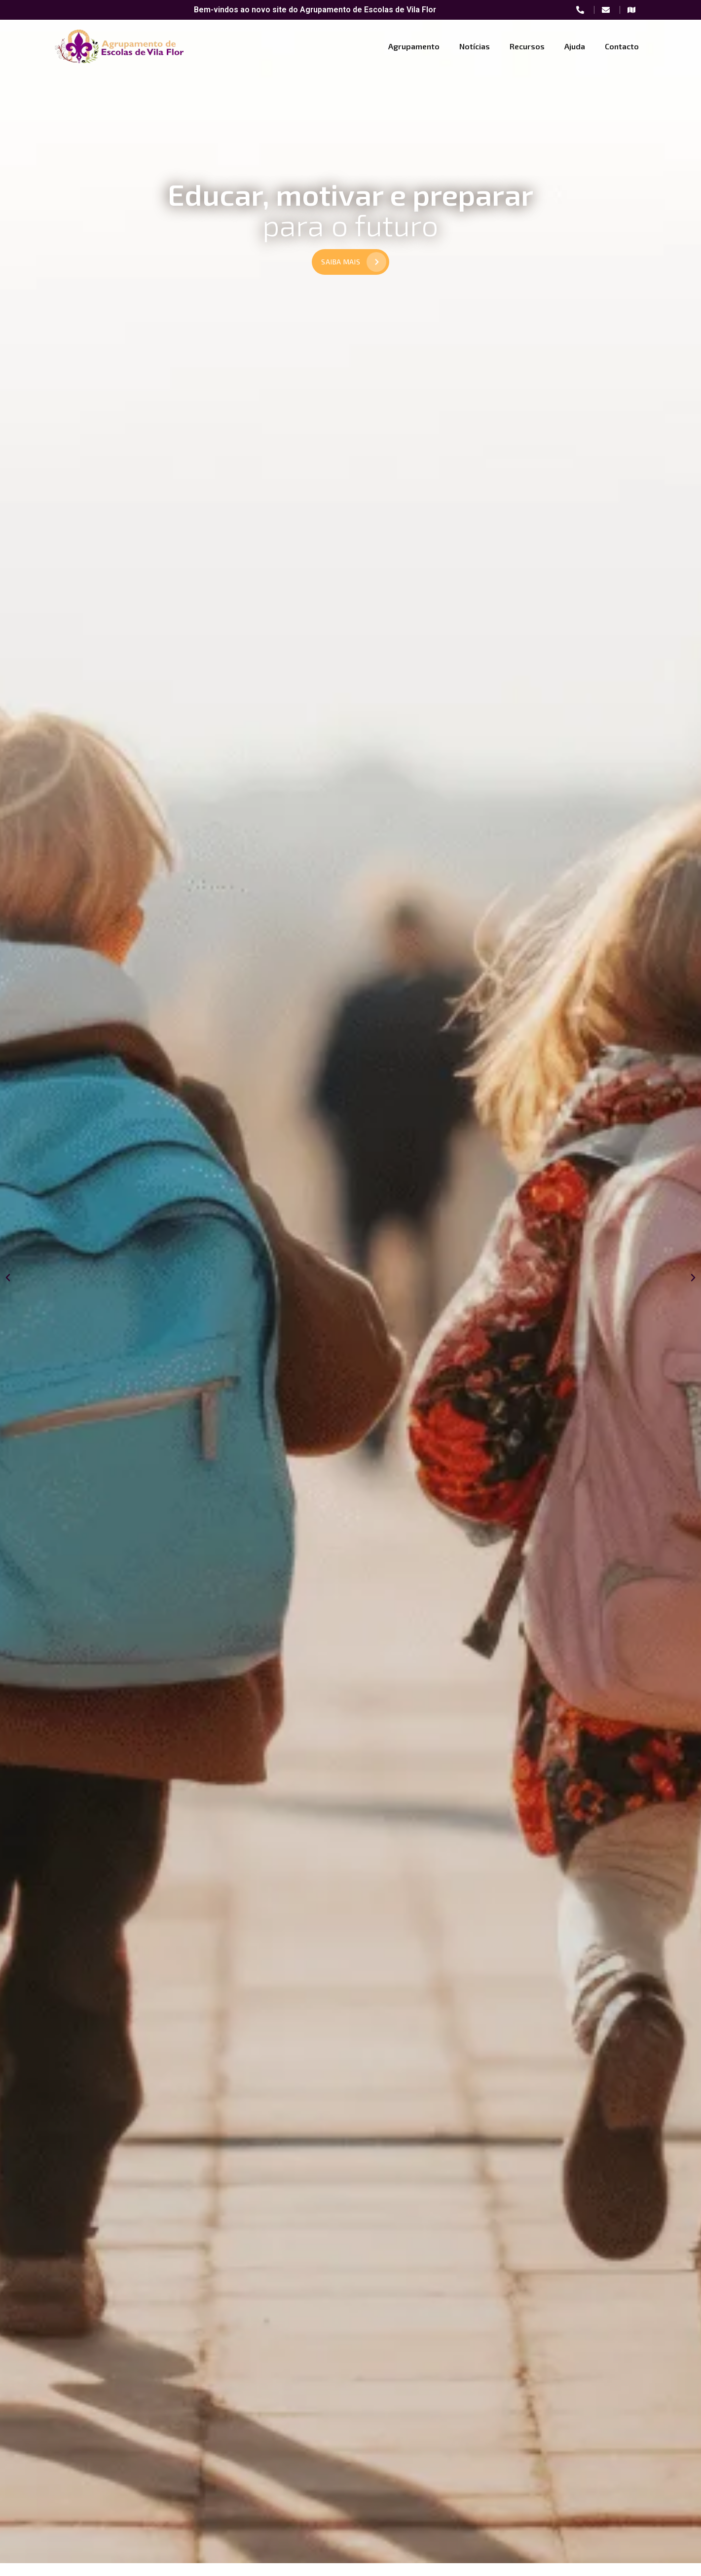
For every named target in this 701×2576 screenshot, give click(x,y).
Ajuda (574, 46)
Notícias (474, 46)
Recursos (527, 46)
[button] (8, 1289)
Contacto (622, 46)
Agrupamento (414, 46)
